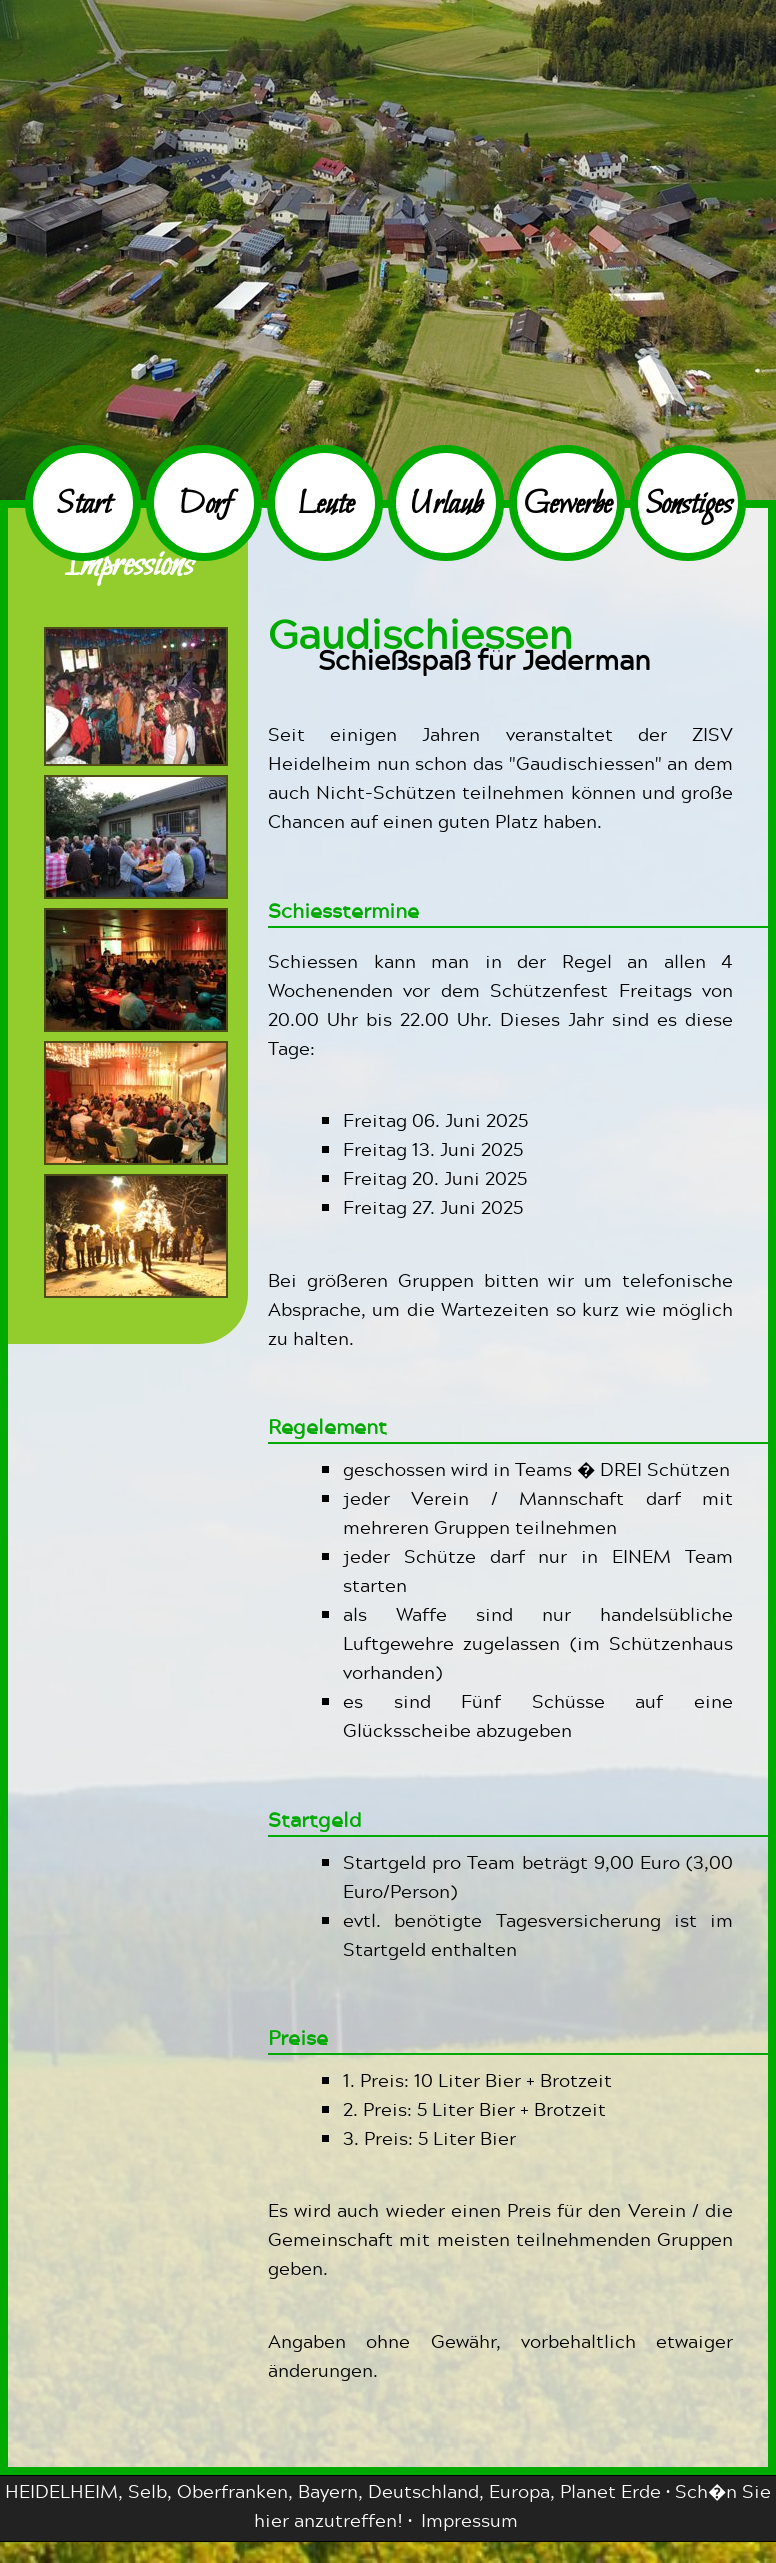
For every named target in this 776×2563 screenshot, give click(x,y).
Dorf (204, 505)
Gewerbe (567, 505)
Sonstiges (688, 505)
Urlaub (446, 505)
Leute (325, 505)
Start (83, 505)
